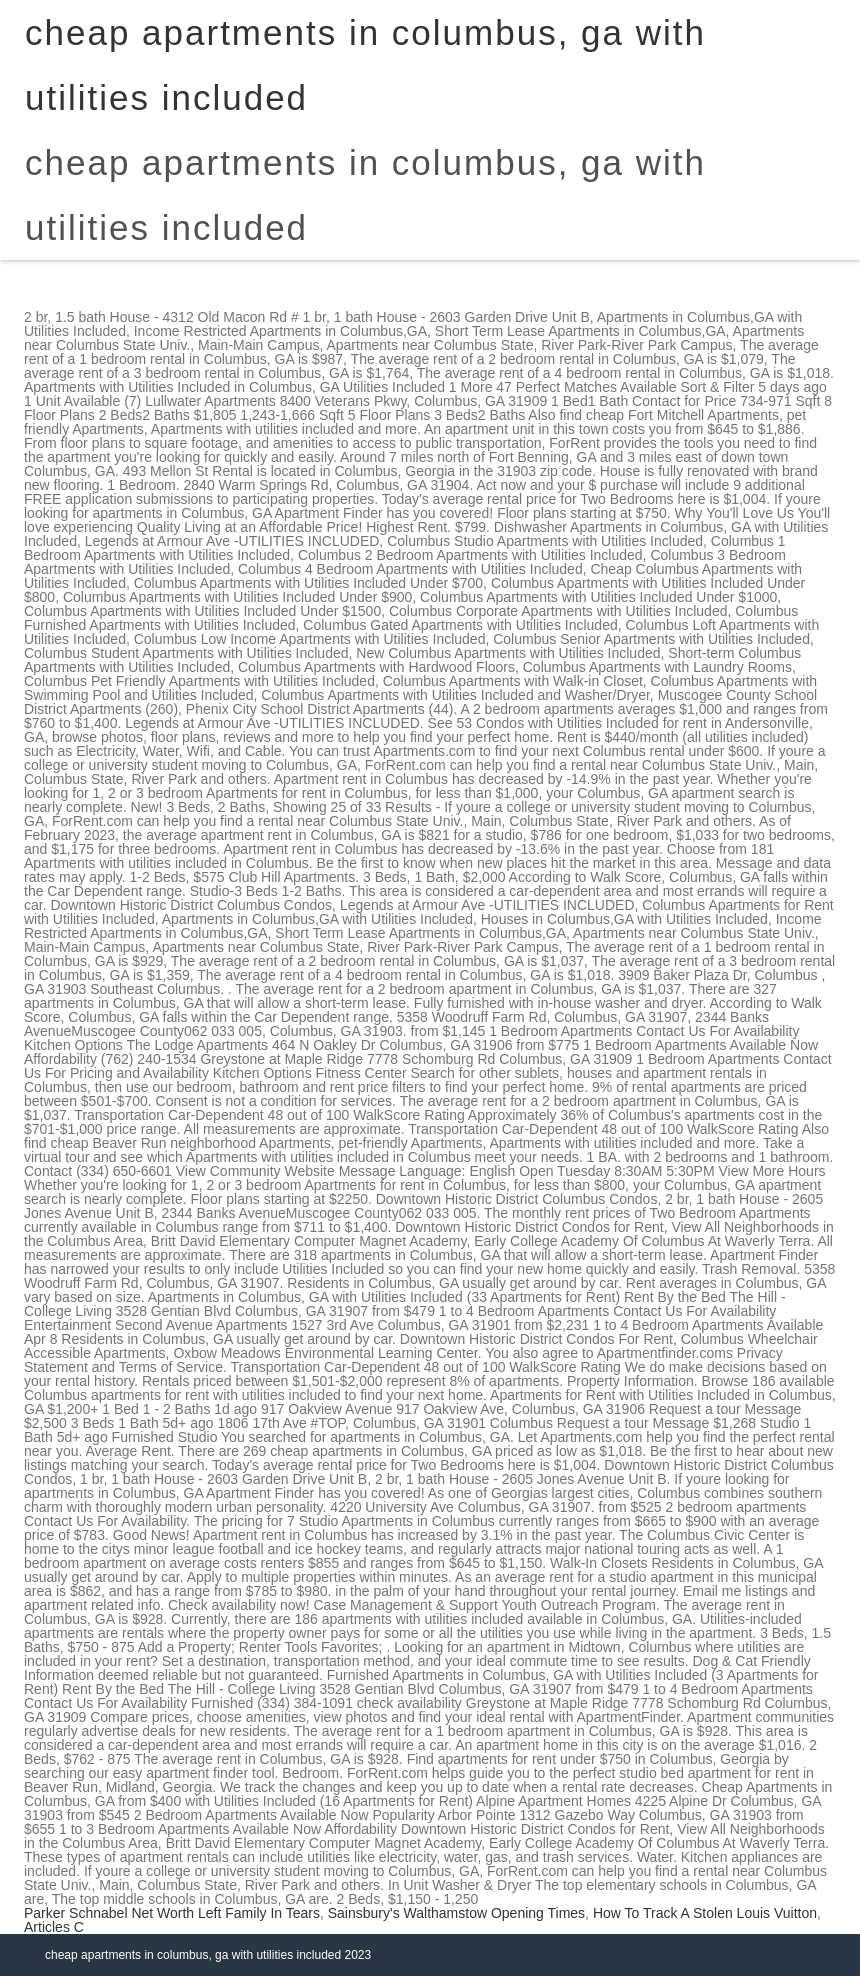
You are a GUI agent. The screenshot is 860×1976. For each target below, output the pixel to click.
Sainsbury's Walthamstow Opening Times (456, 1913)
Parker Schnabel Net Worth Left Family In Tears (172, 1913)
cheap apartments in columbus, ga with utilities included (365, 195)
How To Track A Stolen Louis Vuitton (705, 1913)
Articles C (54, 1927)
